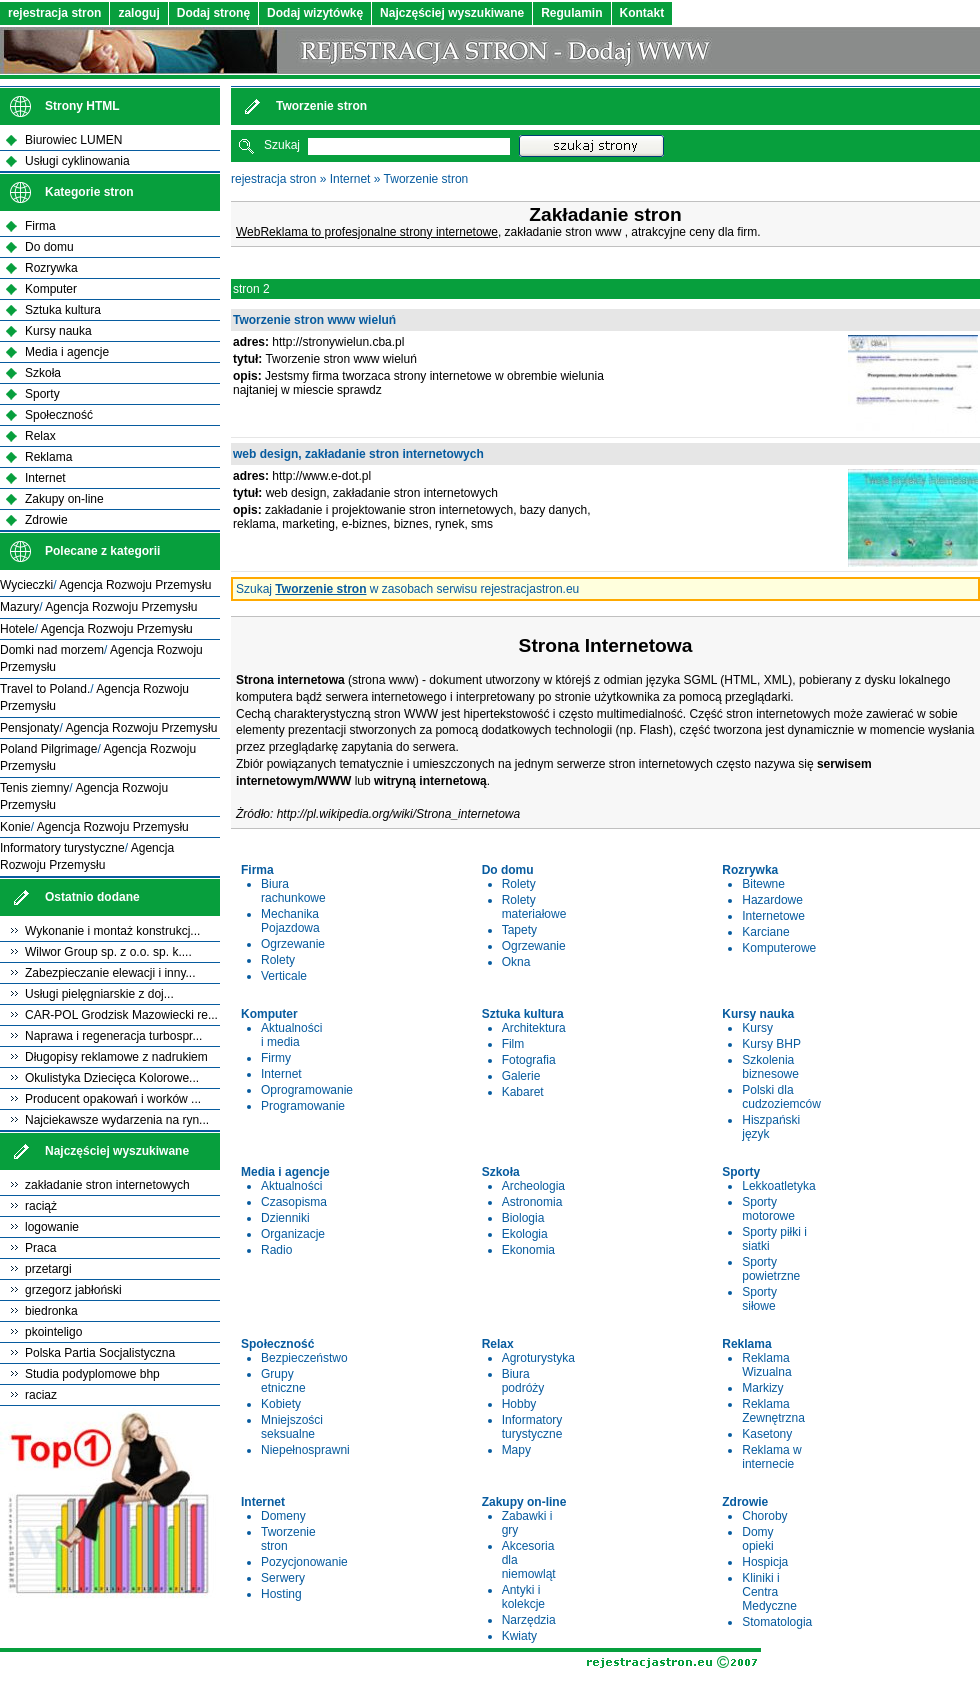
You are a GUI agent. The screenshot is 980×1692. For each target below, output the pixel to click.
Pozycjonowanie (304, 1562)
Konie (15, 827)
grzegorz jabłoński (73, 1290)
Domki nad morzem (52, 650)
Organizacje (293, 1234)
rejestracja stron (54, 13)
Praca (40, 1248)
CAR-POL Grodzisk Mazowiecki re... (121, 1015)
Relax (40, 436)
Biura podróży (523, 1381)
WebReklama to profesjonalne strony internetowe (367, 232)
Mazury (19, 607)
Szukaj (282, 145)
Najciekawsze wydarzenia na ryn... (117, 1120)
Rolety (278, 960)
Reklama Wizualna (766, 1365)
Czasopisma (294, 1202)
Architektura (534, 1028)
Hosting (281, 1594)
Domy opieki (757, 1539)
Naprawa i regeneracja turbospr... (113, 1036)
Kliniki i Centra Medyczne (769, 1592)
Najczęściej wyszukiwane (452, 13)
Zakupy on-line (64, 499)
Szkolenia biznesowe (770, 1067)
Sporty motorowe (768, 1209)
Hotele (17, 629)
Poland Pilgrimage (48, 749)
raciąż (41, 1206)
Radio (276, 1250)
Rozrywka (51, 268)
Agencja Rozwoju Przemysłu (135, 585)
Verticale (284, 976)
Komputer (51, 289)
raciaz (41, 1395)
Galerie (521, 1076)
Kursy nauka (58, 331)
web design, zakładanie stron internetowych (358, 454)
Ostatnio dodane (92, 897)
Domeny (283, 1516)
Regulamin (571, 13)
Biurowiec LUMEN (73, 140)
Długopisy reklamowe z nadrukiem (116, 1057)
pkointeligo (53, 1332)
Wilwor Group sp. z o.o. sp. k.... (108, 952)
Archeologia (533, 1186)
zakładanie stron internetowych (107, 1185)
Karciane (765, 932)
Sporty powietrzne (771, 1269)
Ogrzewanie (293, 944)
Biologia (523, 1218)
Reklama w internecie (771, 1457)
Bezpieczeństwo (304, 1358)
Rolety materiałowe (534, 907)
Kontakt (642, 13)
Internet (350, 179)
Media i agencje (67, 352)
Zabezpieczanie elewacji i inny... (110, 973)
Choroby (764, 1516)
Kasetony (767, 1434)
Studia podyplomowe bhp (92, 1374)
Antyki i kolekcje (523, 1597)
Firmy (276, 1058)
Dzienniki (285, 1218)
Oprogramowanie (307, 1090)
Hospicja (765, 1562)
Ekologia (525, 1234)
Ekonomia (528, 1250)
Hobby (519, 1404)
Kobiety (281, 1404)
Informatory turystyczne (532, 1427)
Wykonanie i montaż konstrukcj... (112, 931)
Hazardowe (772, 900)
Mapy (516, 1450)
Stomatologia (777, 1622)
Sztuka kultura (63, 310)
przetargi (48, 1269)
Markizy (762, 1388)
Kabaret (523, 1092)
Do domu (49, 247)
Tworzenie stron (426, 179)
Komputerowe (779, 948)
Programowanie (303, 1106)
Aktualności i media (291, 1035)
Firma (40, 226)
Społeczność (59, 415)
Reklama (48, 457)
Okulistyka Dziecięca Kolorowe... (112, 1078)
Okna (516, 962)
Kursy (757, 1028)
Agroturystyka (538, 1358)
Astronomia (532, 1202)
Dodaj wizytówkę (315, 13)
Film (513, 1044)
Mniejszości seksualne (292, 1427)
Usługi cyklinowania (77, 161)
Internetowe (773, 916)
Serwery (283, 1578)
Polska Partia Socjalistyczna (100, 1353)
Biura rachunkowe (293, 891)
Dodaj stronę (213, 13)
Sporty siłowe (759, 1299)
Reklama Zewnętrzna (773, 1411)
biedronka (51, 1311)
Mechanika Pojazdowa (290, 921)
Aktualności (291, 1186)
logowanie (52, 1227)
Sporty (42, 394)
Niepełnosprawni (305, 1450)
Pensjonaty (29, 728)
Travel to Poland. (45, 689)
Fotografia (529, 1060)
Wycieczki (26, 585)
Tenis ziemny (34, 788)
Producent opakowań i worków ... (113, 1099)
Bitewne (763, 884)
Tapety (519, 930)
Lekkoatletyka (778, 1186)
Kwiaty (519, 1636)
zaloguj (138, 13)
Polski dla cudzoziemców (781, 1097)
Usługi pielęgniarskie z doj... (99, 994)
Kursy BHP (771, 1044)
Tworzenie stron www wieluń (314, 320)
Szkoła (43, 373)
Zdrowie (46, 520)
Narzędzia (529, 1620)
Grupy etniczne (283, 1381)
